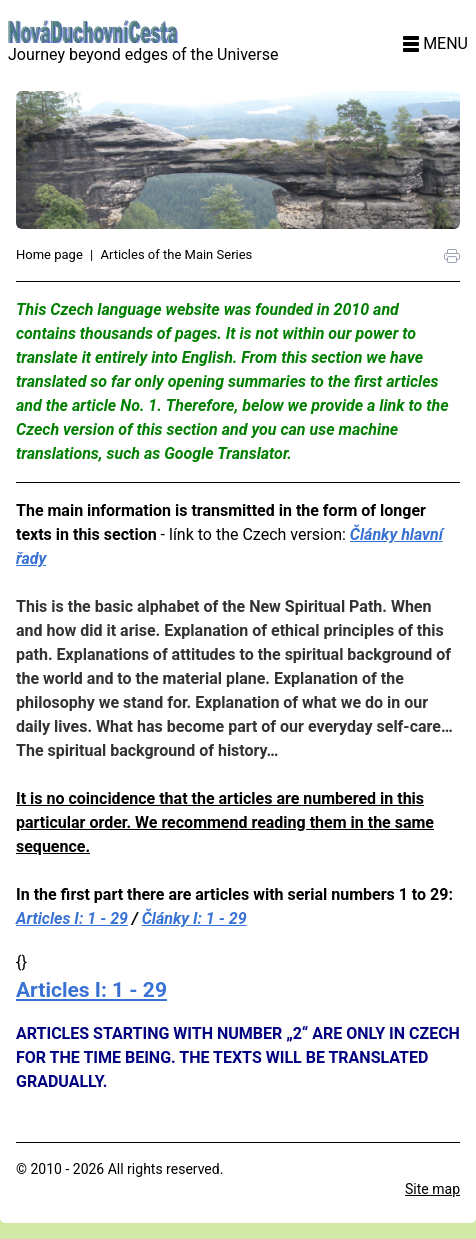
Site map (432, 1189)
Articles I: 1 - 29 (72, 918)
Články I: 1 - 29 (194, 918)
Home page (49, 254)
